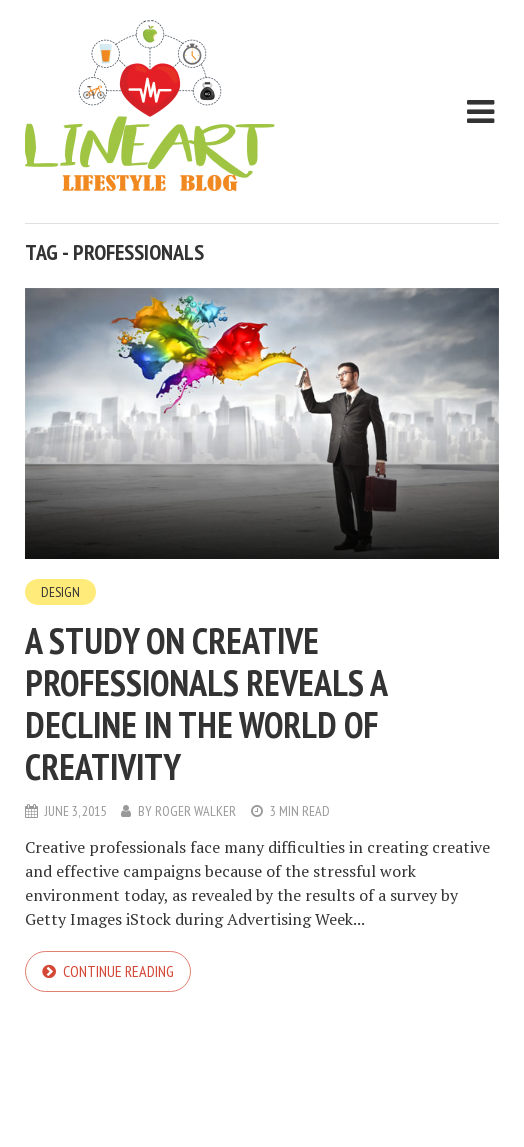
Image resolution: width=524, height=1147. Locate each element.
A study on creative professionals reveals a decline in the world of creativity (206, 703)
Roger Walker (195, 811)
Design (60, 592)
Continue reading (118, 971)
